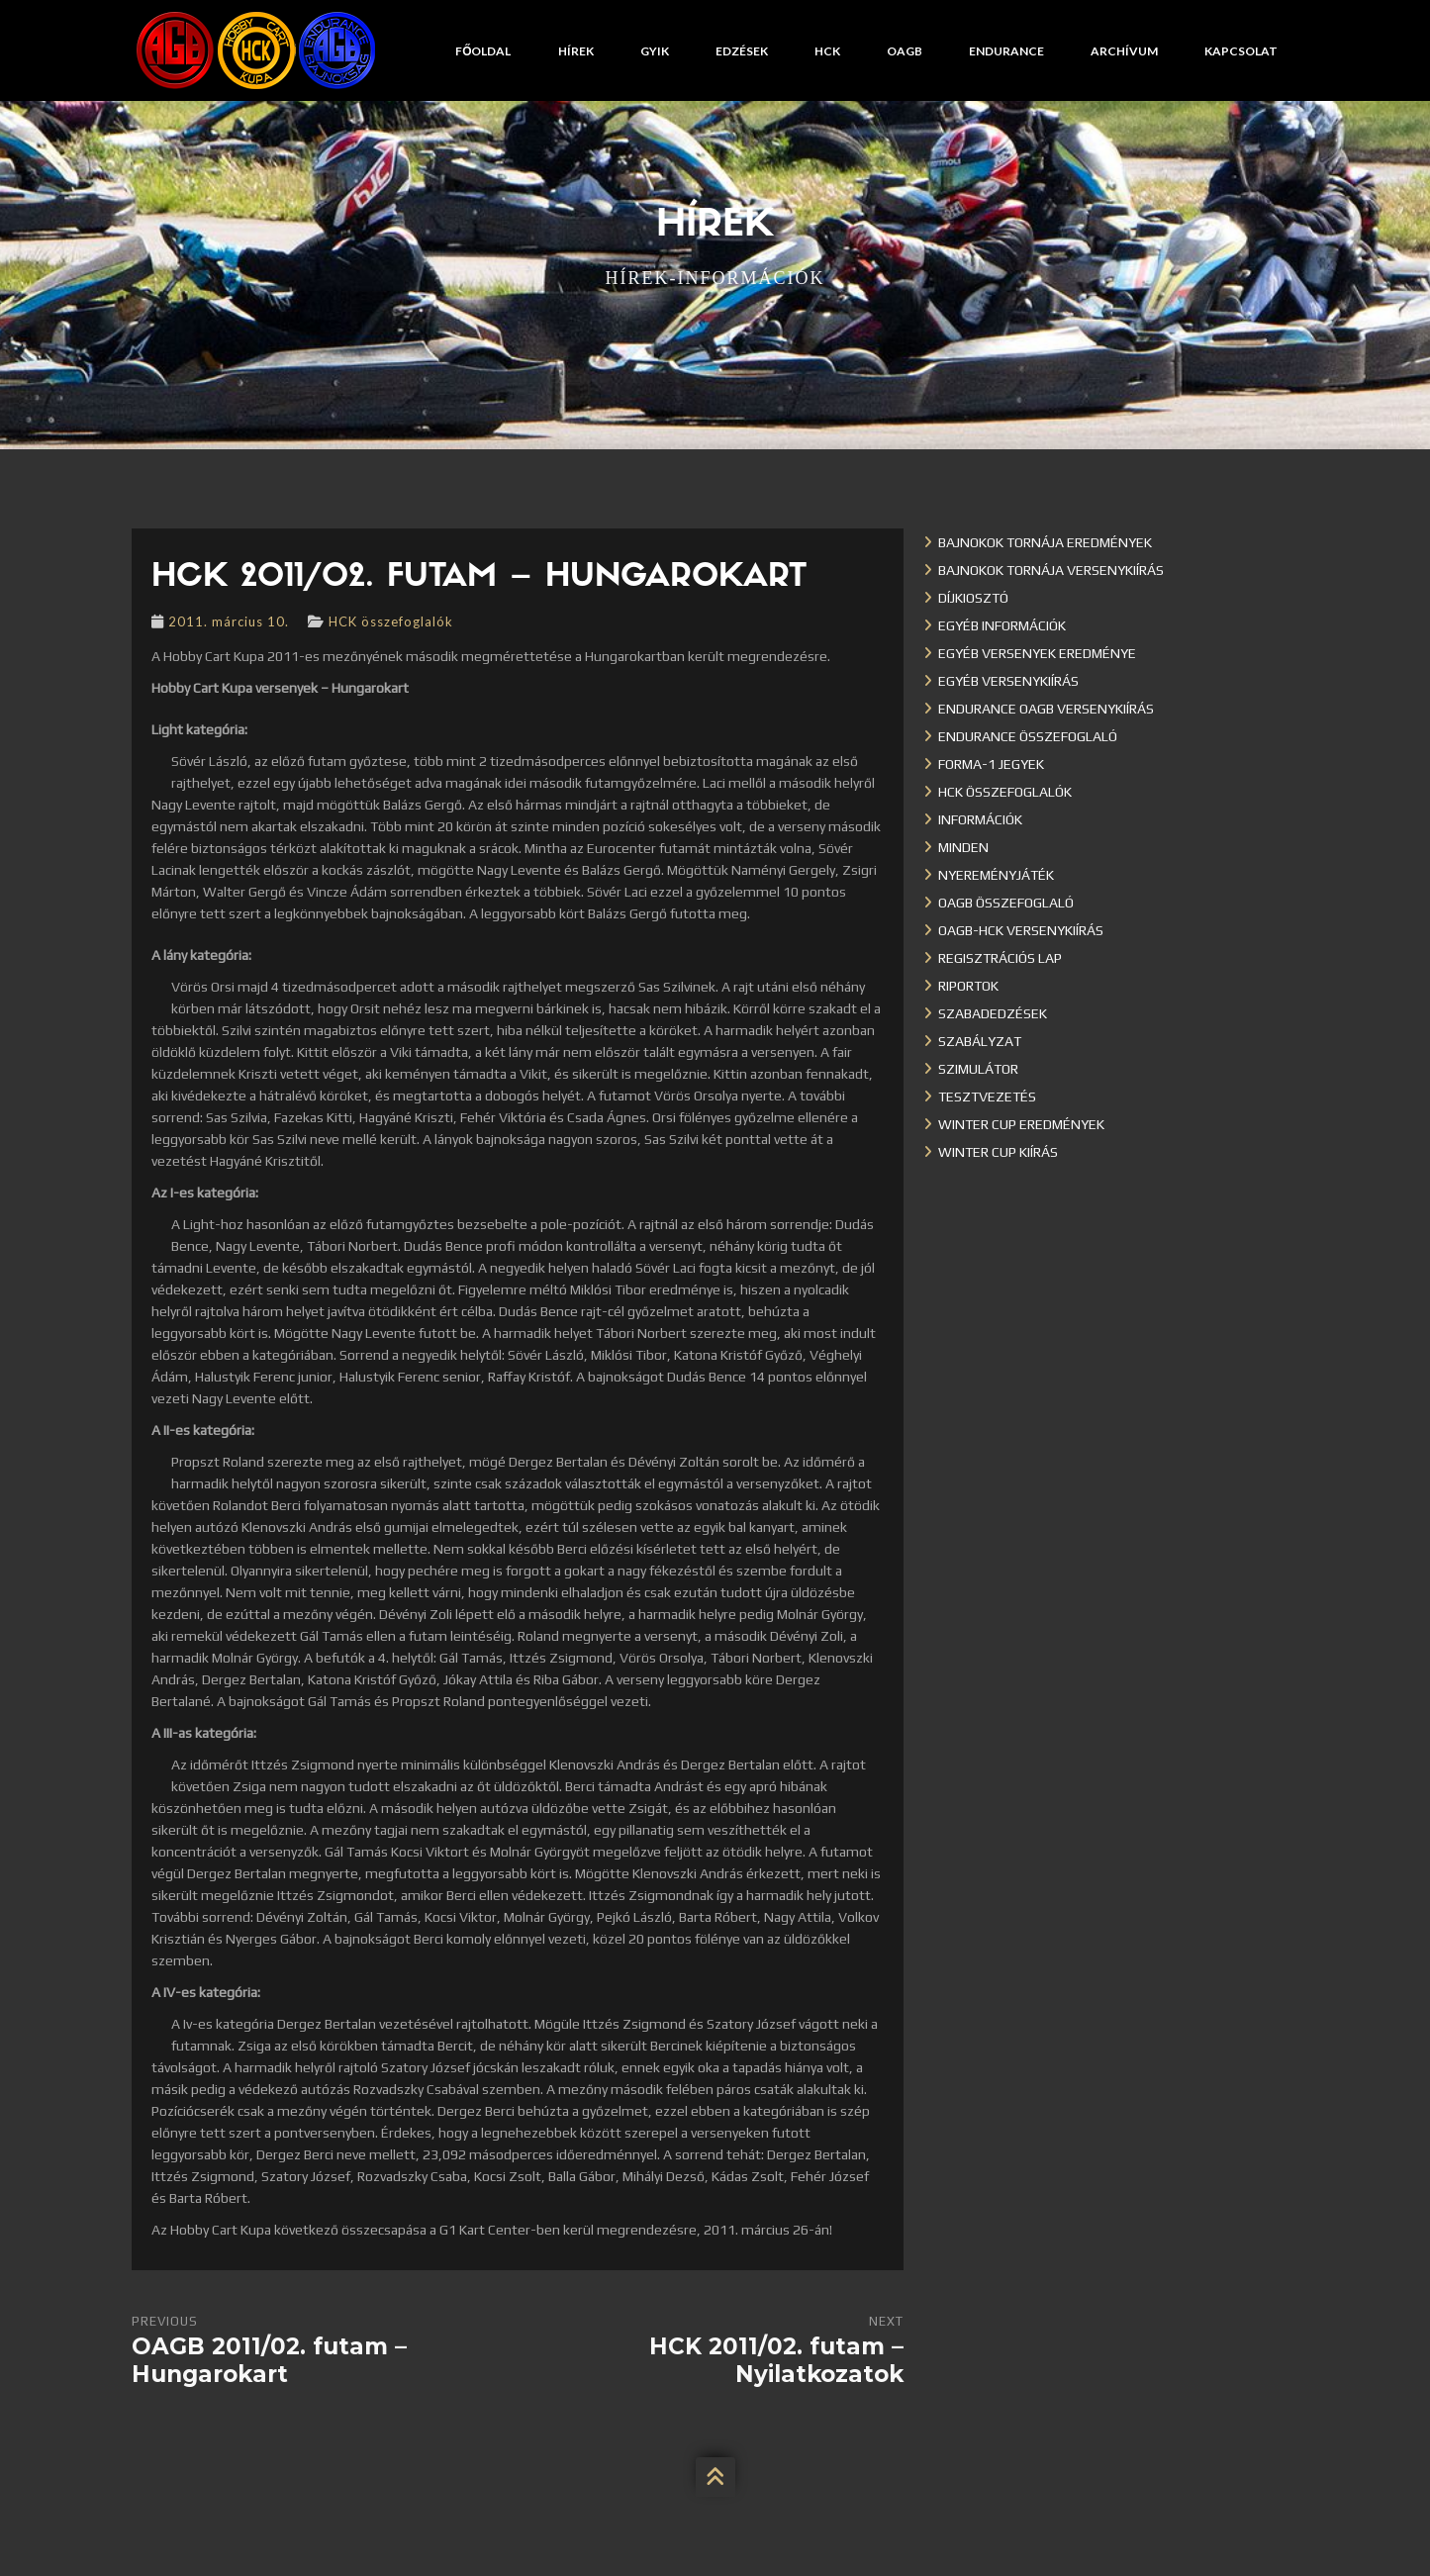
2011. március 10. (228, 621)
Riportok (968, 986)
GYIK (654, 51)
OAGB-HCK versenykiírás (1020, 930)
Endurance (1006, 51)
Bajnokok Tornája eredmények (1045, 542)
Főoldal (483, 51)
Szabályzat (979, 1041)
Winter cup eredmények (1021, 1124)
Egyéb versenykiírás (1008, 681)
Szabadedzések (992, 1013)
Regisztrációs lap (1000, 958)
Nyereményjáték (996, 875)
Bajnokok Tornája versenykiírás (1051, 570)
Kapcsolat (1241, 51)
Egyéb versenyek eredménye (1037, 653)
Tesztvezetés (987, 1096)
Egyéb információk (1002, 625)
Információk (980, 819)
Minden (963, 847)
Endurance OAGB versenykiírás (1046, 708)
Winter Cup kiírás (998, 1152)
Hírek (576, 51)
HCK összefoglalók (391, 621)
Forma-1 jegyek (991, 764)
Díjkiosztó (973, 598)
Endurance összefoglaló (1027, 736)
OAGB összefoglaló (1006, 902)
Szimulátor (978, 1069)
